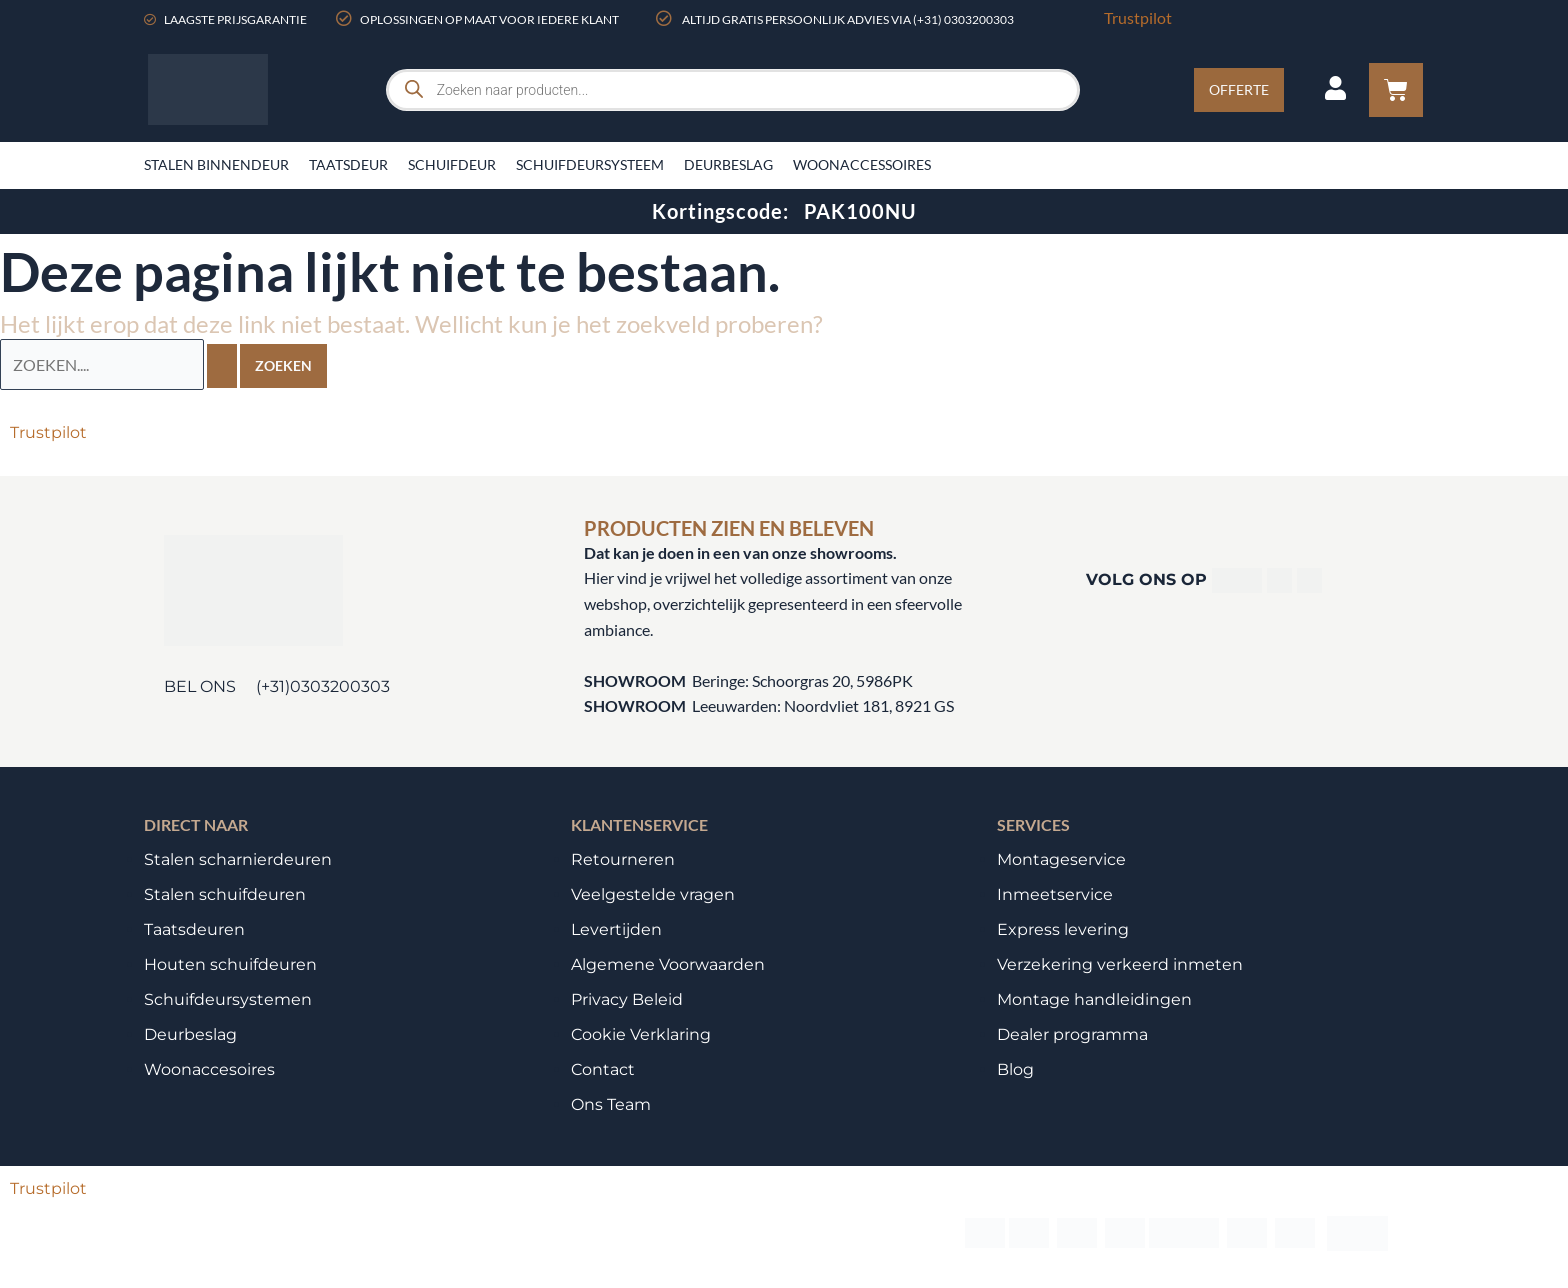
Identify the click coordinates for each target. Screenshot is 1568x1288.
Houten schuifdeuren (230, 963)
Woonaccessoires (862, 164)
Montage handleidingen (1094, 998)
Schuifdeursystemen (228, 998)
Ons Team (611, 1103)
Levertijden (616, 928)
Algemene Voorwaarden (668, 963)
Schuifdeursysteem (590, 164)
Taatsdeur (348, 164)
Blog (1015, 1068)
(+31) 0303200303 (963, 19)
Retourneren (623, 858)
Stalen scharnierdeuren (238, 858)
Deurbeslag (728, 164)
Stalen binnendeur (216, 164)
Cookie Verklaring (641, 1033)
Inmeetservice (1055, 893)
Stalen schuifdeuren (225, 893)
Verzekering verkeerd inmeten (1120, 963)
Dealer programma (1072, 1033)
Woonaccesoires (209, 1068)
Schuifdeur (452, 164)
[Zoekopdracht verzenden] (222, 365)
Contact (603, 1068)
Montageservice (1061, 858)
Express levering (1063, 928)
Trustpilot (1138, 17)
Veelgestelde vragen (653, 893)
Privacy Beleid (627, 998)
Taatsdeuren (194, 928)
